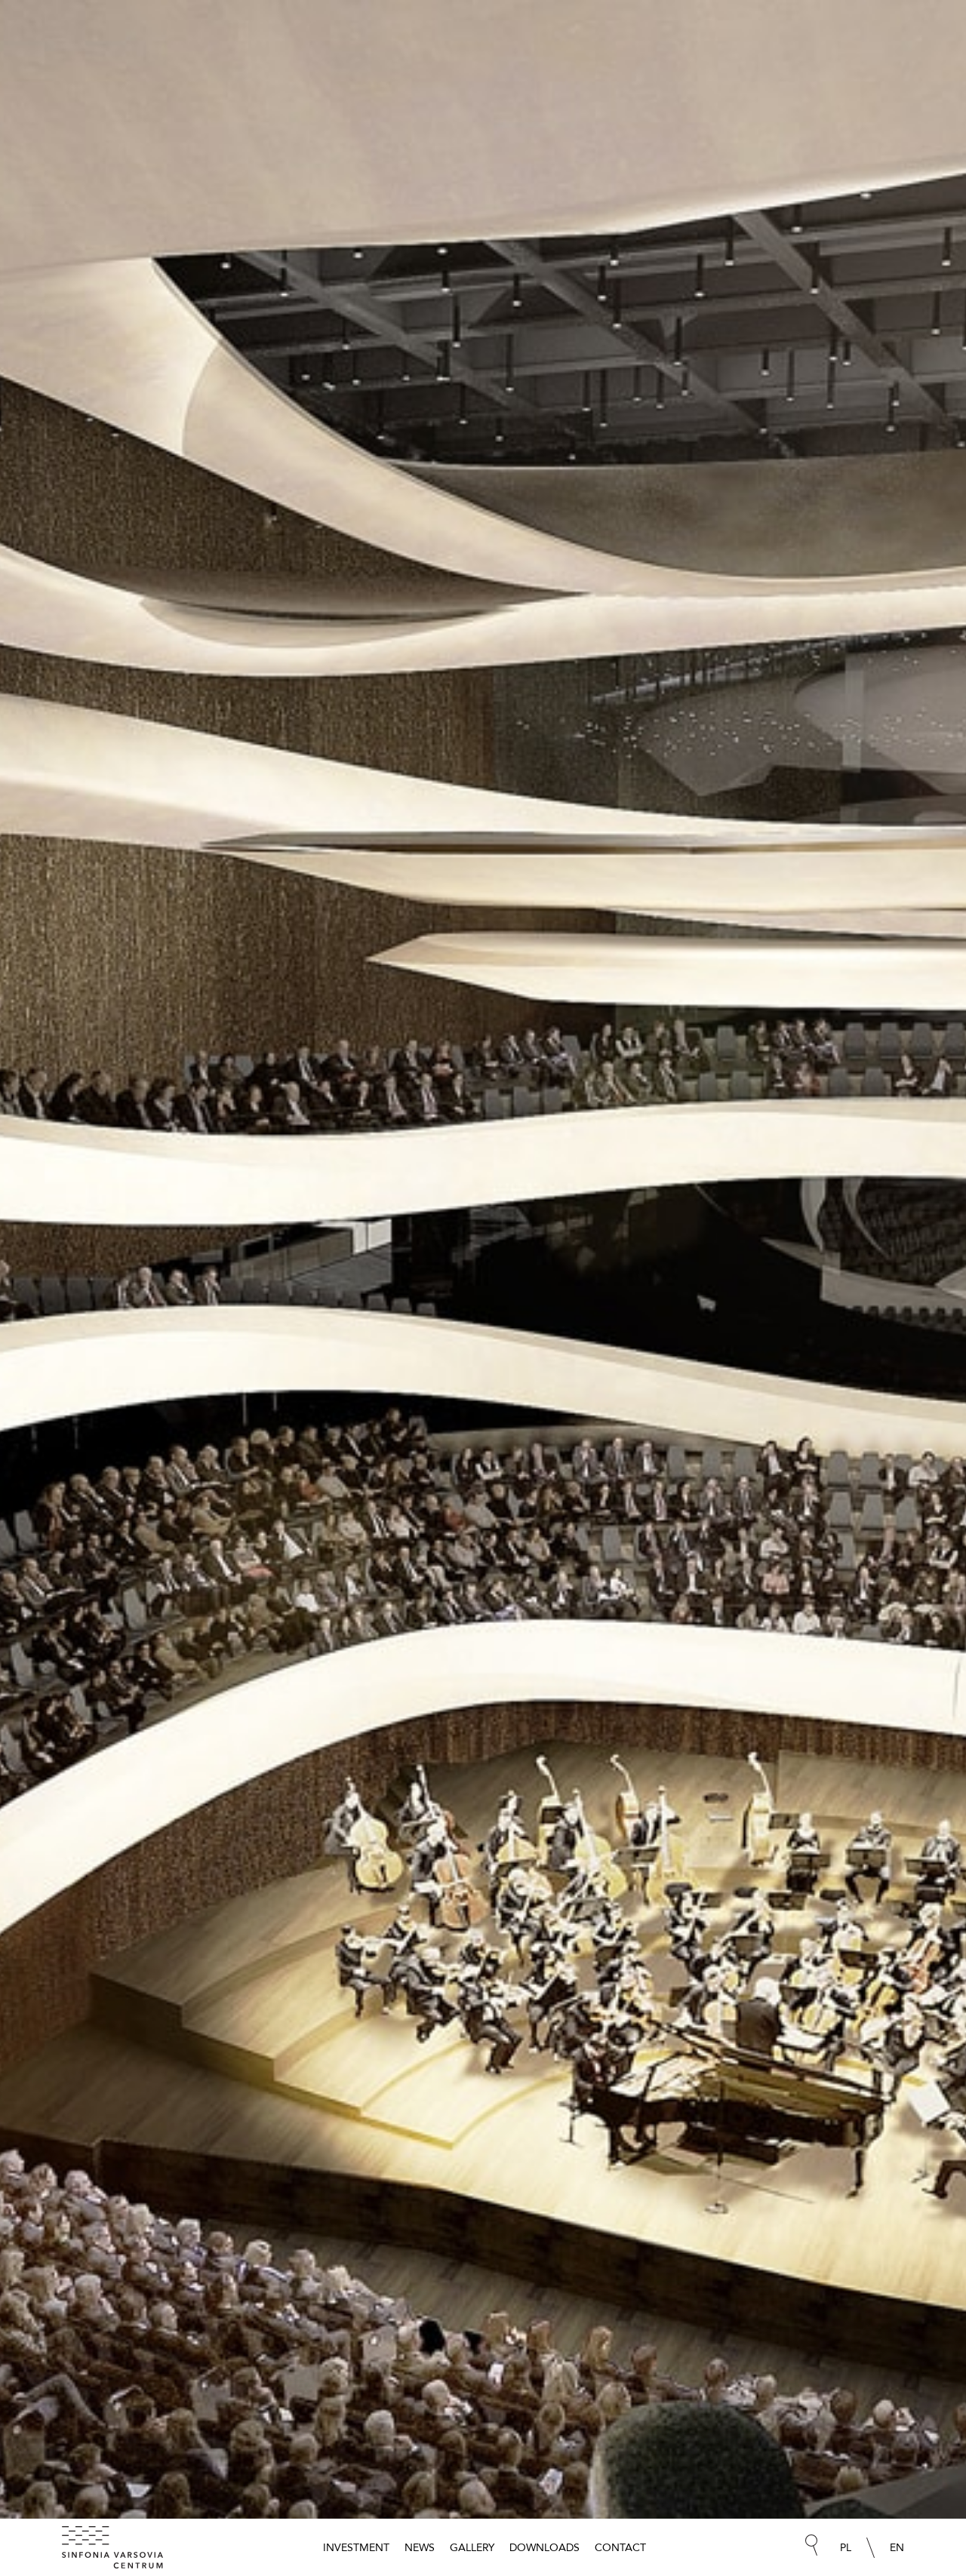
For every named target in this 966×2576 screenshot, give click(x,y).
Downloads (544, 2547)
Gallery (472, 2547)
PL (845, 2547)
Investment (356, 2547)
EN (897, 2547)
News (420, 2547)
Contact (620, 2547)
